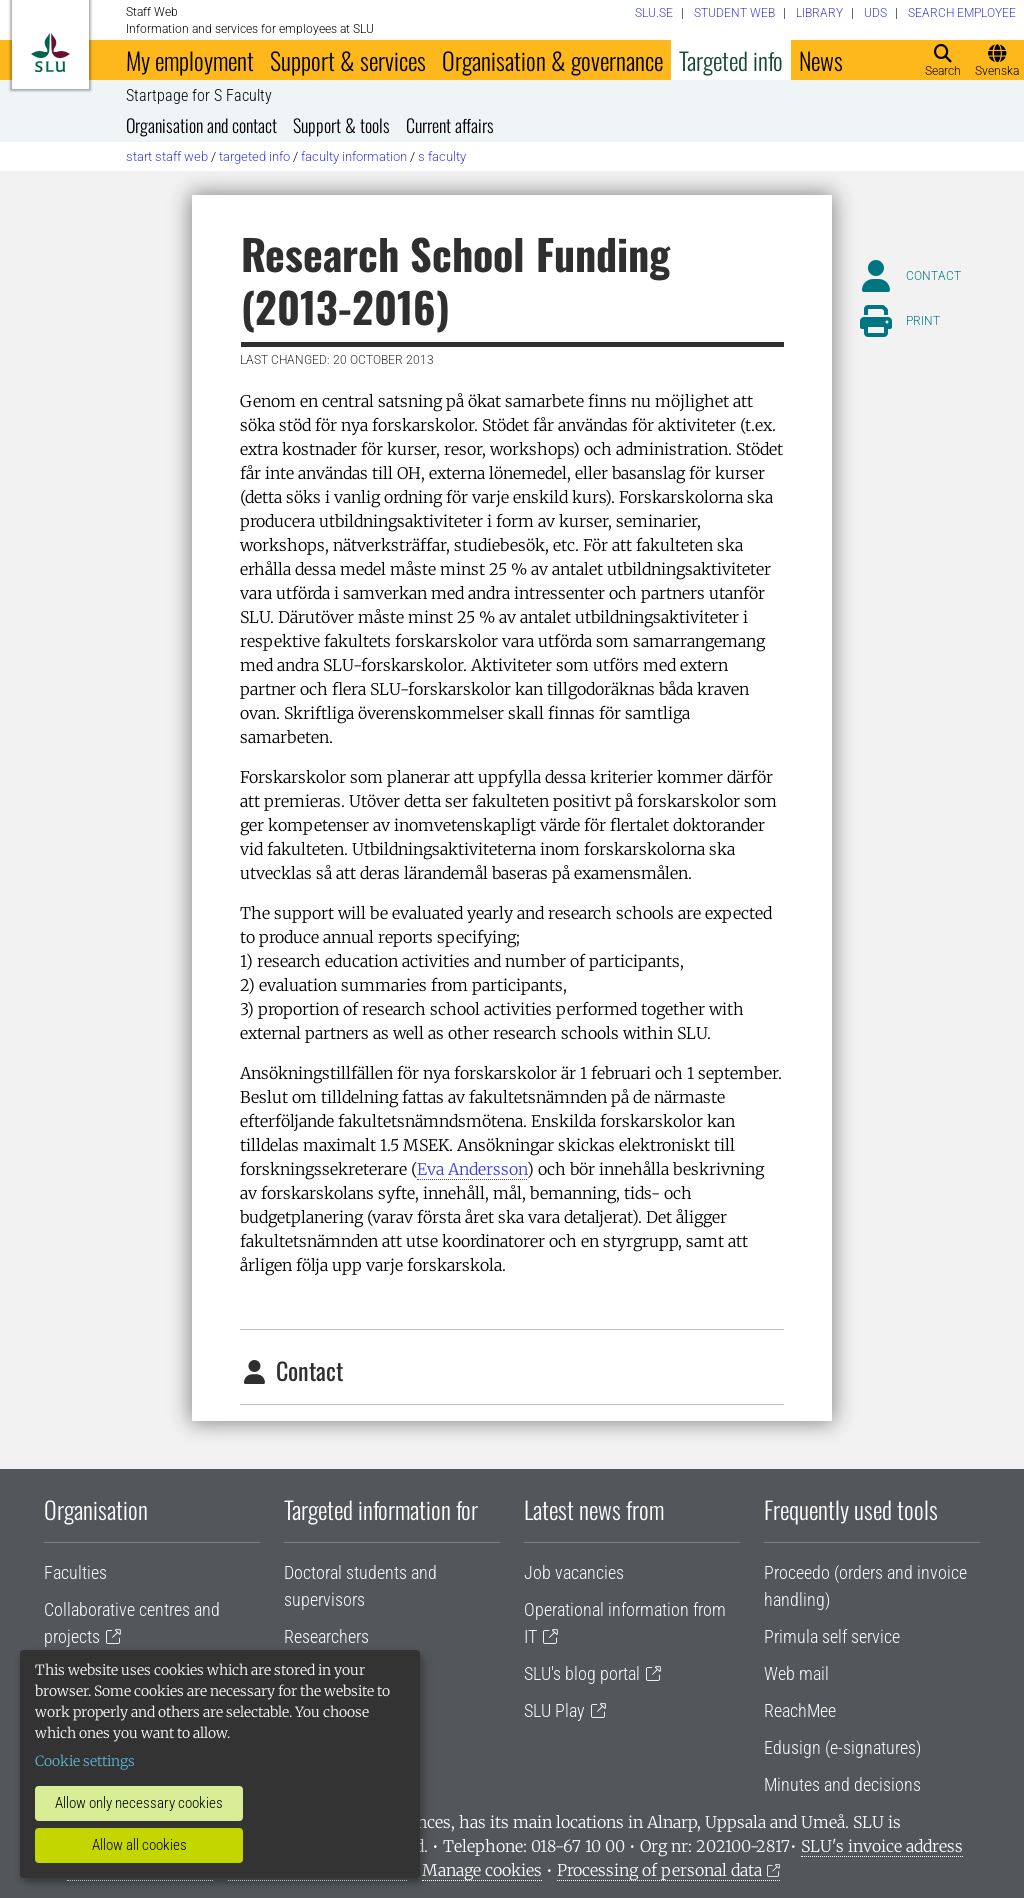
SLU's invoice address (882, 1846)
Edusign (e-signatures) (842, 1747)
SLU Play (554, 1710)
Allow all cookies (139, 1845)
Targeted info (731, 60)
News (821, 60)
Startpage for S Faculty (199, 96)
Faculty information (354, 156)
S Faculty (442, 156)
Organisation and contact (201, 125)
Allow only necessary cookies (139, 1803)
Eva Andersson (472, 1169)
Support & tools (341, 125)
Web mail (796, 1673)
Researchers (326, 1636)
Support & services (348, 60)
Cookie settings (85, 1761)
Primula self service (832, 1636)
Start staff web (167, 156)
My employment (190, 60)
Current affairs (450, 125)
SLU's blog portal (582, 1673)
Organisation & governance (552, 60)
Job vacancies (574, 1572)
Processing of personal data (659, 1870)
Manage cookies (482, 1870)
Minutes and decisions (842, 1784)
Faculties (75, 1572)
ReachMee (800, 1710)
